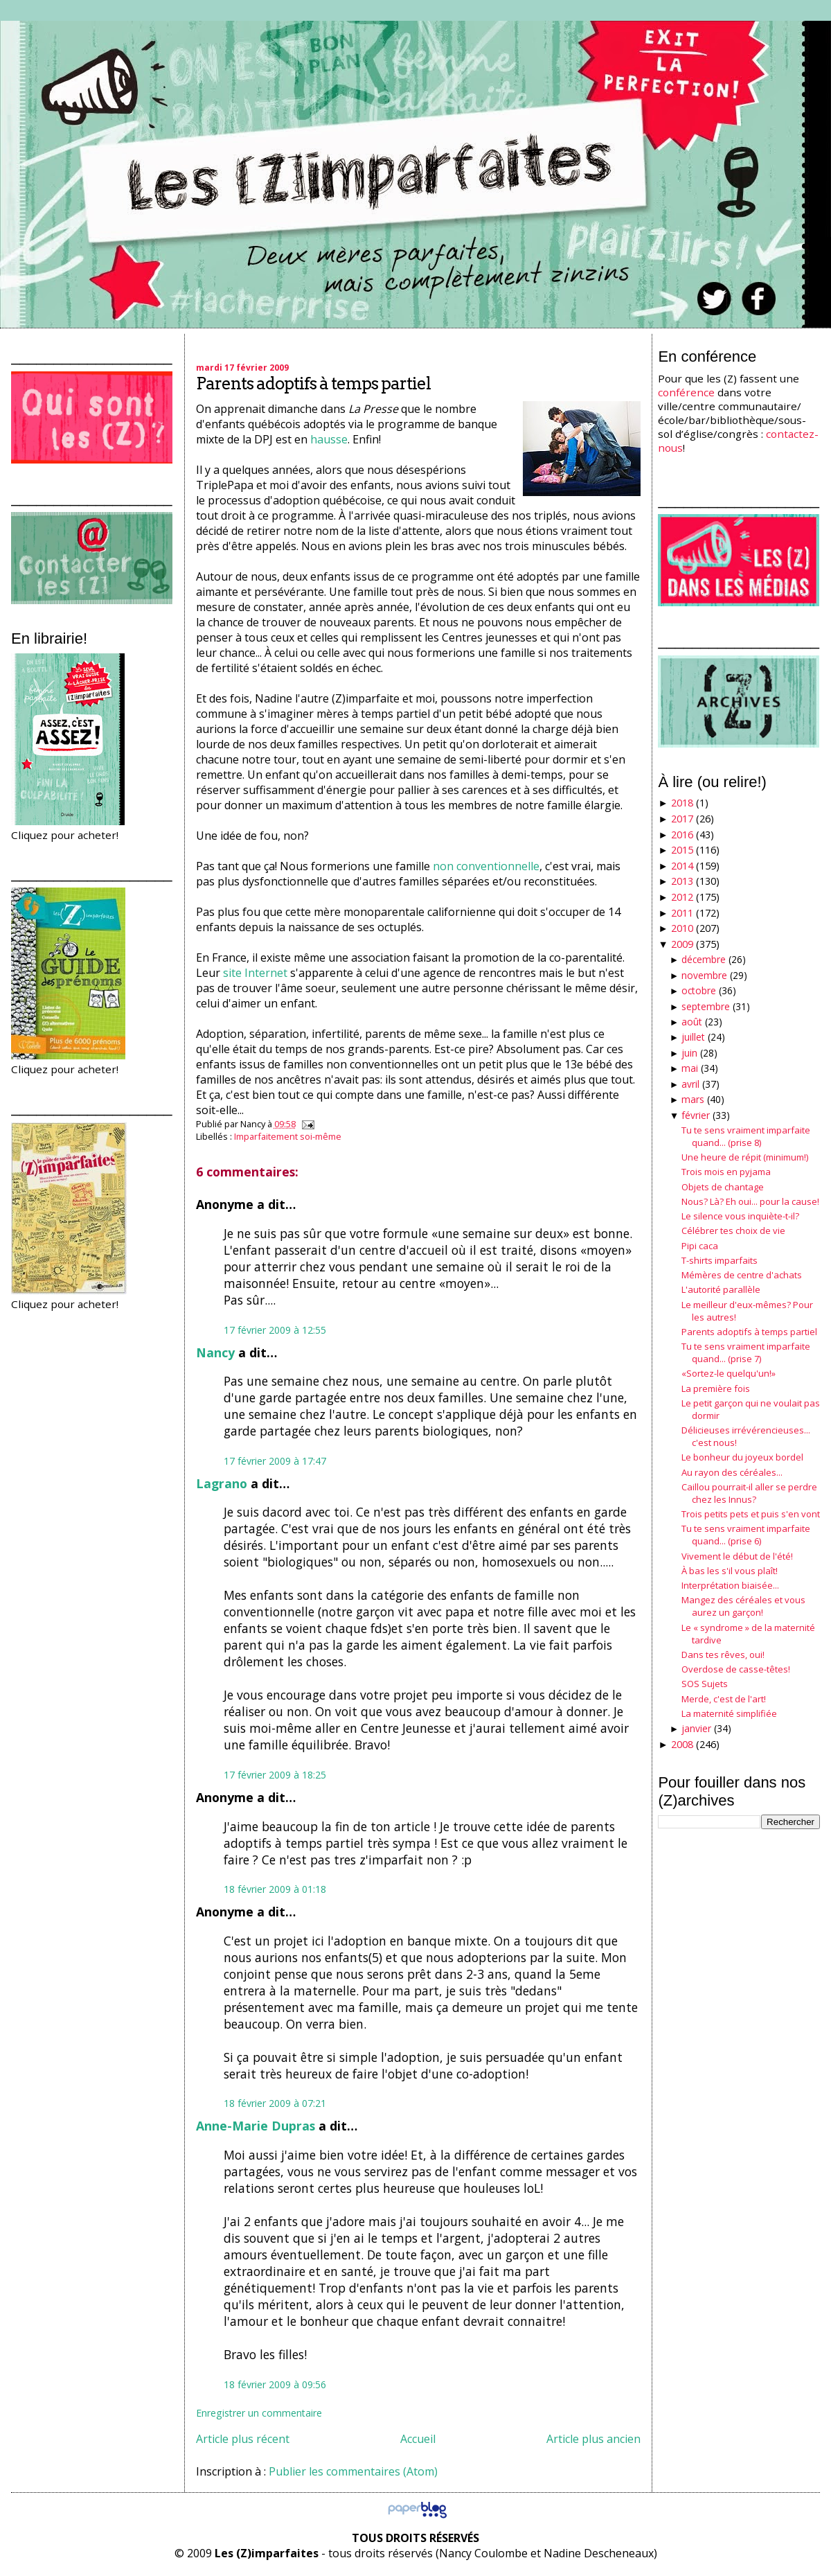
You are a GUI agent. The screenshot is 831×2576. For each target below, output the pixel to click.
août (691, 1021)
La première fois (715, 1388)
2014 (682, 865)
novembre (704, 975)
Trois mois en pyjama (726, 1171)
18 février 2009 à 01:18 (275, 1889)
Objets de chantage (722, 1187)
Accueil (418, 2438)
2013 (682, 881)
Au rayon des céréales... (732, 1472)
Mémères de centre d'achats (741, 1275)
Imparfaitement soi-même (287, 1136)
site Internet (255, 972)
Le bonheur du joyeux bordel (742, 1457)
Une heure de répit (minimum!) (744, 1157)
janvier (696, 1728)
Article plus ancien (593, 2438)
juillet (693, 1036)
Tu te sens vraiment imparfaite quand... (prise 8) (745, 1136)
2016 (682, 834)
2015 (682, 849)
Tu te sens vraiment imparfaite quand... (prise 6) (745, 1534)
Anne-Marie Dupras (255, 2125)
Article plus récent (242, 2438)
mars (692, 1099)
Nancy (215, 1352)
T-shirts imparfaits (719, 1260)
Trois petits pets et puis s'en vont (750, 1514)
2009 (682, 944)
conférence (686, 392)
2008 (682, 1744)
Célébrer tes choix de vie (733, 1230)
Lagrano (221, 1483)
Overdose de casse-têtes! (735, 1669)
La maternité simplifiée (729, 1713)
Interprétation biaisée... (730, 1585)
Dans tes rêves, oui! (723, 1654)
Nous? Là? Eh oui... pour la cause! (750, 1201)
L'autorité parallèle (720, 1289)
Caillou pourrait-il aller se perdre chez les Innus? (749, 1493)
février (695, 1115)
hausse (329, 439)
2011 (682, 912)
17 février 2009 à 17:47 (275, 1460)
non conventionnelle (486, 866)
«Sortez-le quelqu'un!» (728, 1373)
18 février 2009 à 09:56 (275, 2384)
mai (689, 1068)
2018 (682, 802)
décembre (703, 959)
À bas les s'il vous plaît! (729, 1570)
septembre (705, 1006)
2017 (682, 818)
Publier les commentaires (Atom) (353, 2471)
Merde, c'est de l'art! (723, 1699)
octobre (698, 990)
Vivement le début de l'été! (737, 1556)
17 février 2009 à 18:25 (275, 1774)
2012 (682, 896)
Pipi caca (699, 1246)
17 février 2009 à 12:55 (275, 1329)
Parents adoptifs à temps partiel (313, 383)
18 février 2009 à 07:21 (275, 2103)
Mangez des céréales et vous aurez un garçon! (743, 1606)
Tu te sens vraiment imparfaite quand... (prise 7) (745, 1352)
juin (689, 1052)
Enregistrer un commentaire (259, 2412)
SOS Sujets (704, 1683)
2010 (682, 928)
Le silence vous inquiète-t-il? (740, 1216)
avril (690, 1084)
